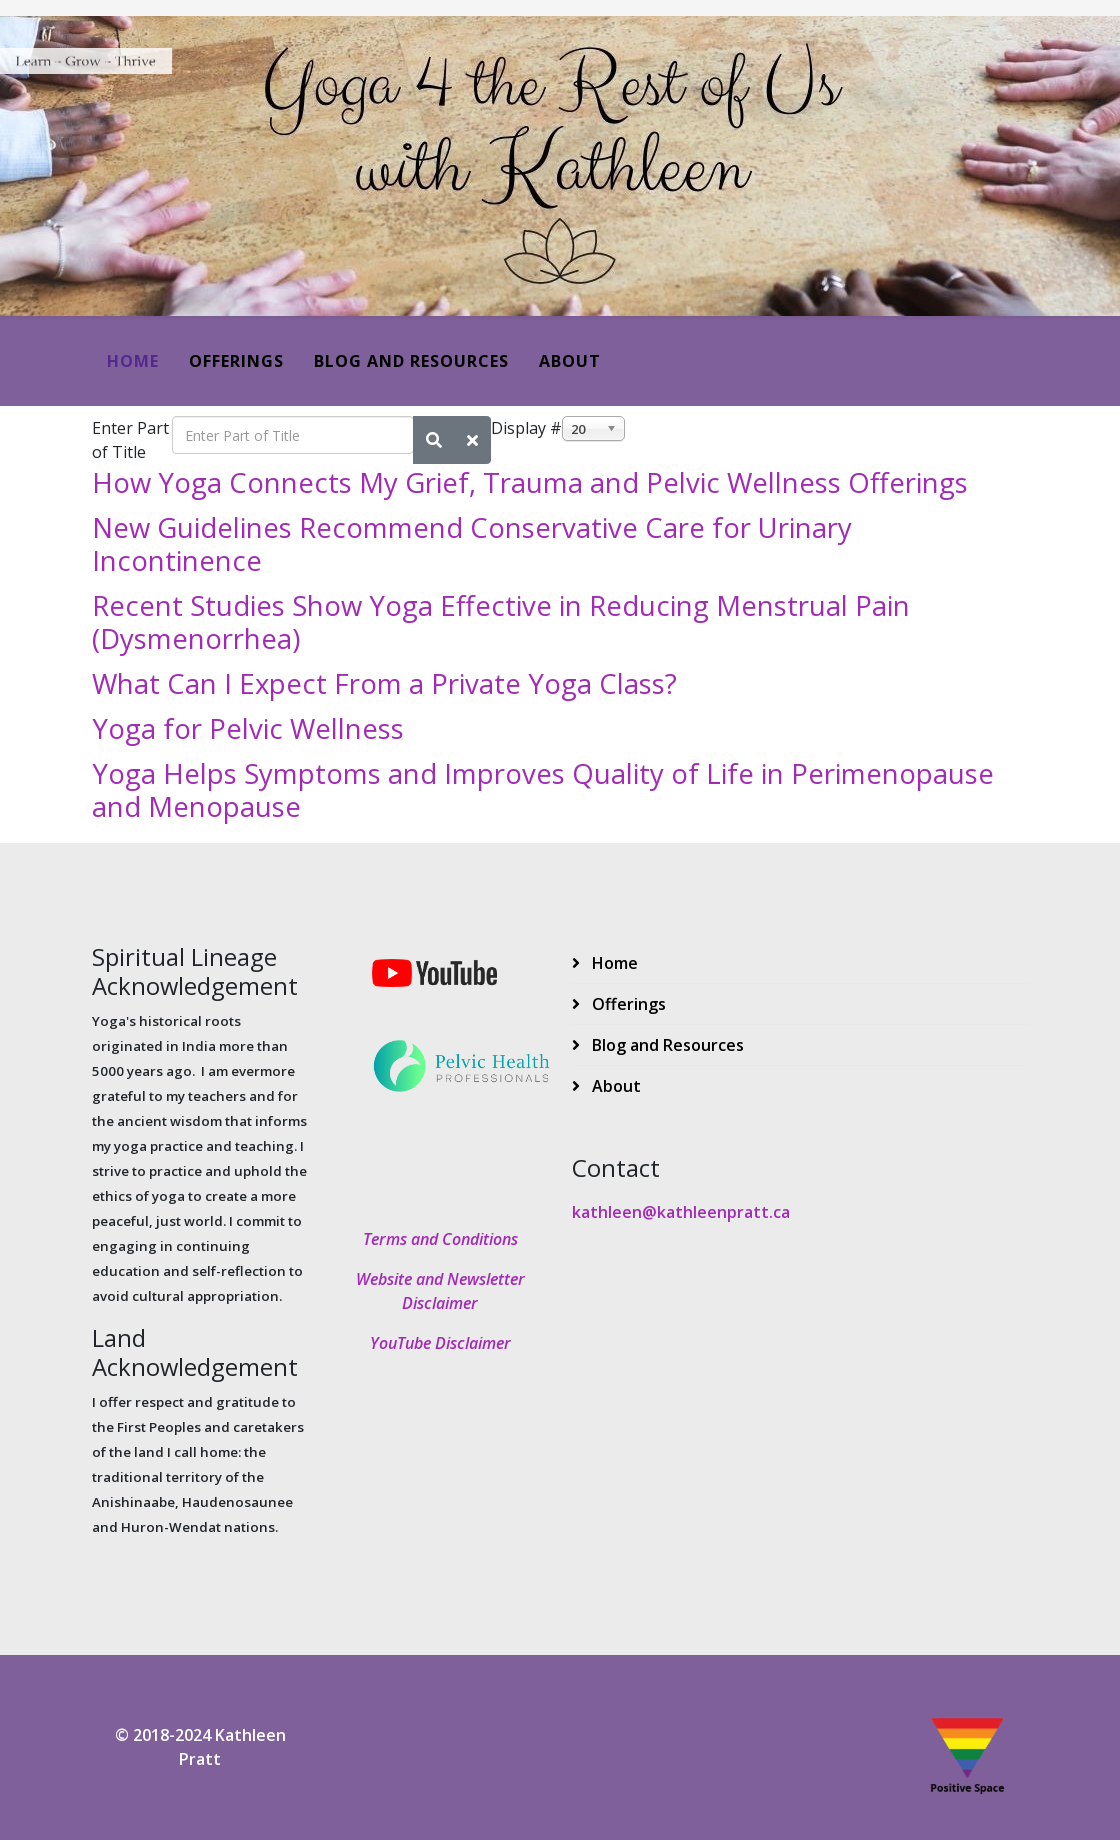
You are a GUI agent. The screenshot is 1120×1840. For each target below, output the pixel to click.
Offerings (236, 361)
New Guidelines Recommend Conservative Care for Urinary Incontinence (472, 544)
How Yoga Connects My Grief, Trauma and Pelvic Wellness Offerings (530, 482)
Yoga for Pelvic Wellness (248, 728)
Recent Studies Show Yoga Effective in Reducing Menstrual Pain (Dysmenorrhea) (501, 622)
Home (133, 361)
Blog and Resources (411, 361)
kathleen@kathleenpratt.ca (681, 1212)
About (570, 361)
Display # (526, 428)
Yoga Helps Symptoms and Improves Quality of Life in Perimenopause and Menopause (543, 790)
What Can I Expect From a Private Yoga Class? (384, 683)
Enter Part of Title (130, 440)
